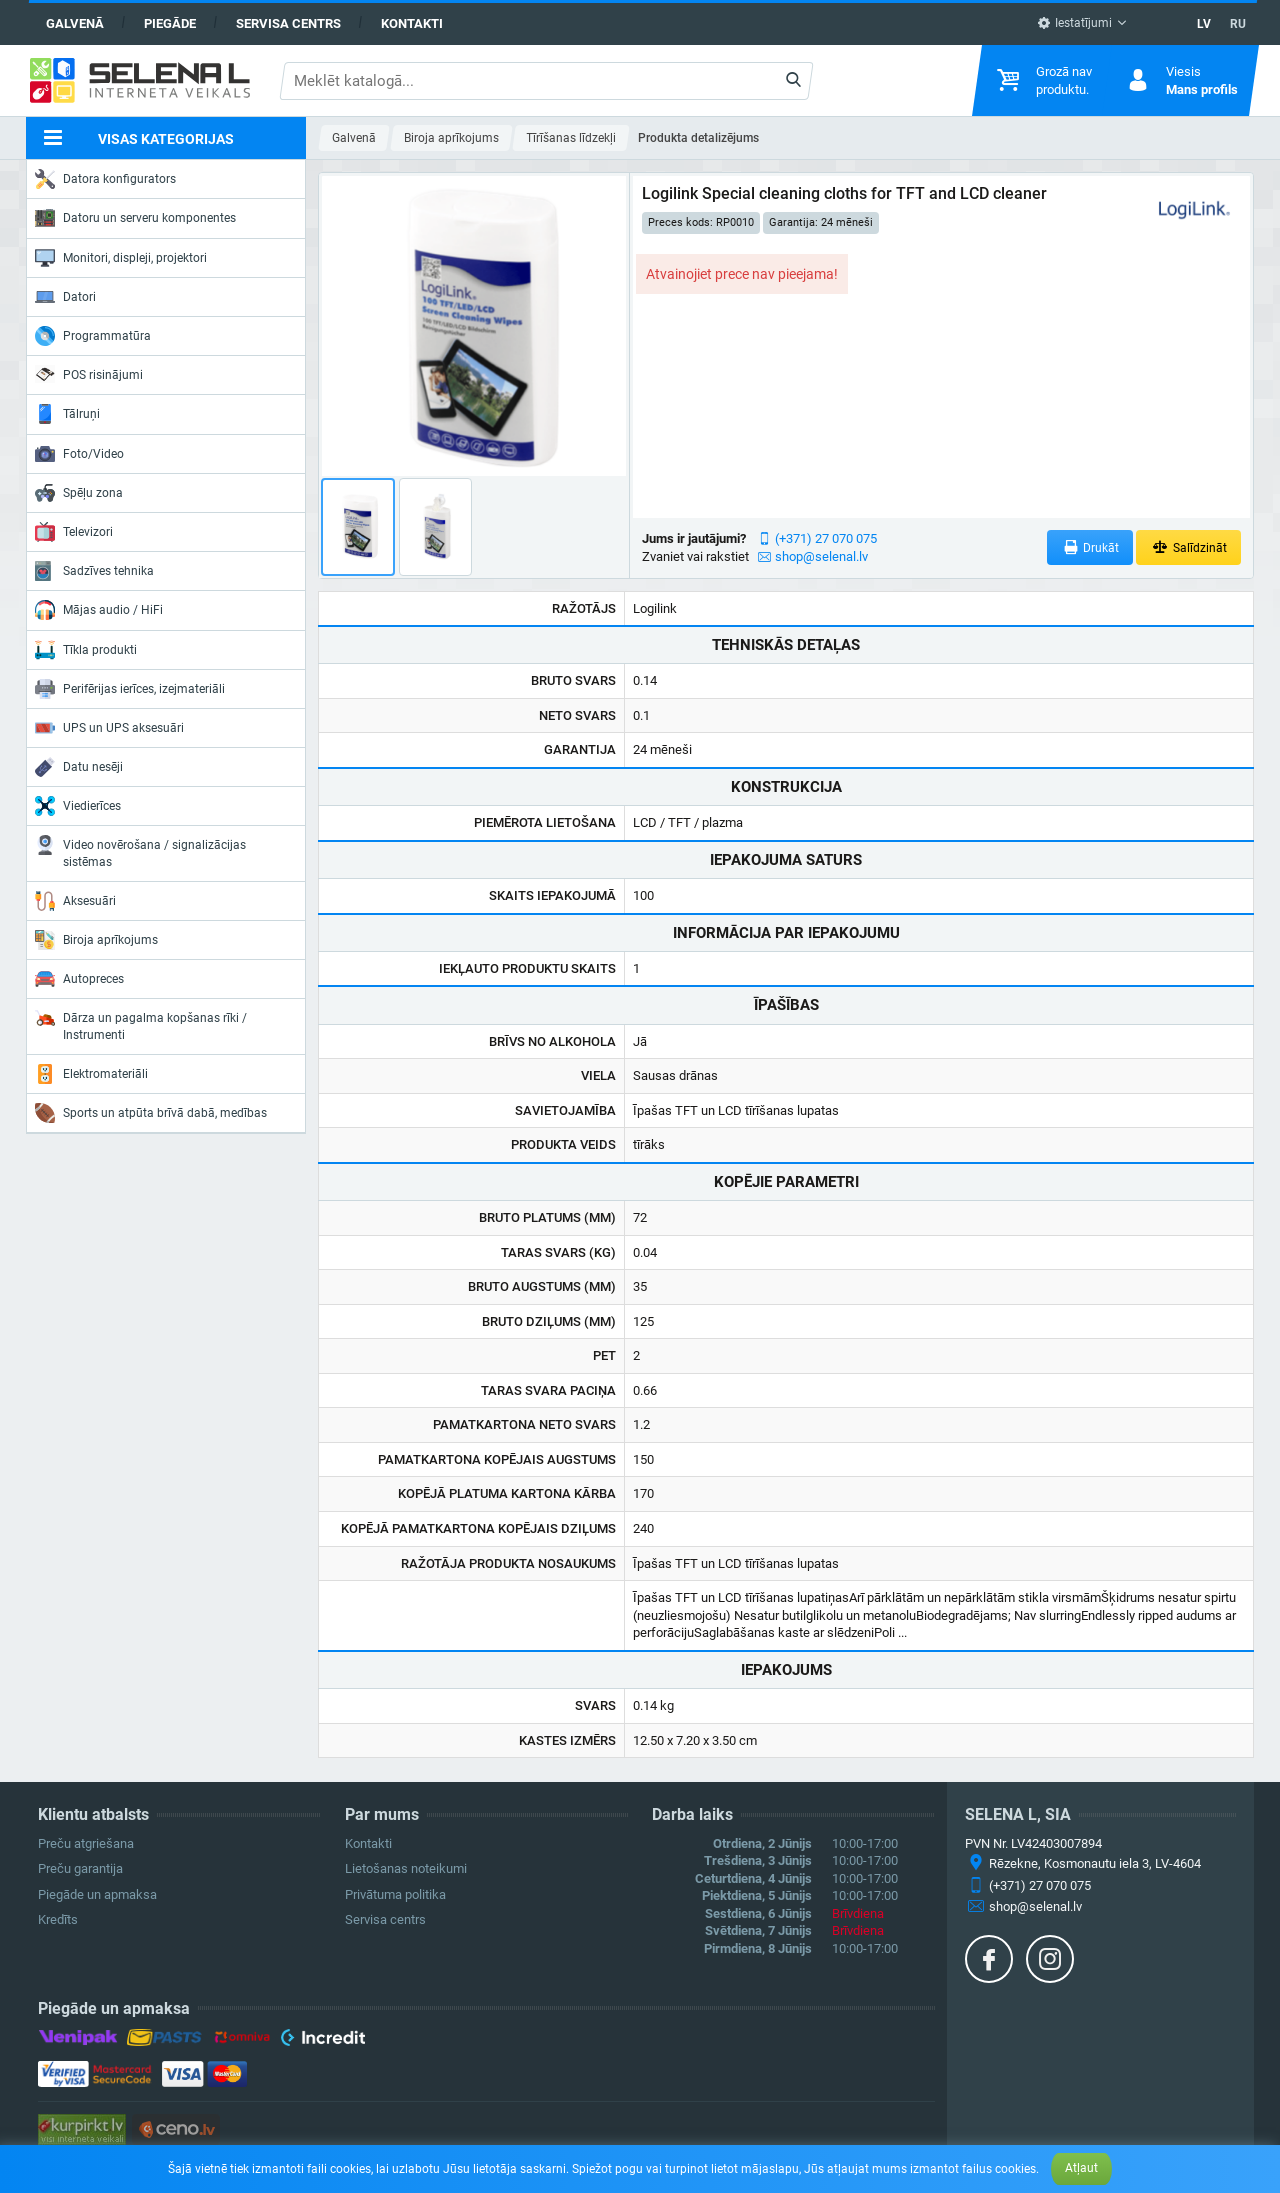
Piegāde (170, 23)
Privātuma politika (395, 1894)
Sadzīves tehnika (94, 571)
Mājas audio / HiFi (99, 610)
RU (1238, 24)
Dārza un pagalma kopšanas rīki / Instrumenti (141, 1024)
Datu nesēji (79, 767)
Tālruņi (67, 414)
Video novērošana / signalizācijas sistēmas (140, 851)
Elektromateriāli (91, 1074)
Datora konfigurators (105, 179)
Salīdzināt (1188, 547)
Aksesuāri (75, 901)
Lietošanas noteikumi (406, 1868)
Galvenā (75, 23)
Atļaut (1081, 2168)
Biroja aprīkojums (96, 940)
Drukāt (1090, 547)
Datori (65, 297)
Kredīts (58, 1919)
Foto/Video (79, 454)
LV (1204, 24)
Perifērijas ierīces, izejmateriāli (130, 689)
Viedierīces (78, 806)
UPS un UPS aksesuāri (109, 728)
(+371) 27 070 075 (826, 538)
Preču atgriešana (86, 1843)
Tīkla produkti (86, 650)
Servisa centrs (288, 23)
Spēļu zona (79, 493)
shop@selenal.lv (821, 556)
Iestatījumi (1074, 23)
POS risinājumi (89, 374)
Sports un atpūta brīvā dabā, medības (151, 1113)
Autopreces (79, 979)
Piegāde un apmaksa (97, 1894)
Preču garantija (80, 1868)
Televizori (74, 532)
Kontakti (412, 23)
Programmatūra (93, 336)
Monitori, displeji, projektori (121, 258)
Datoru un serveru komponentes (135, 218)
